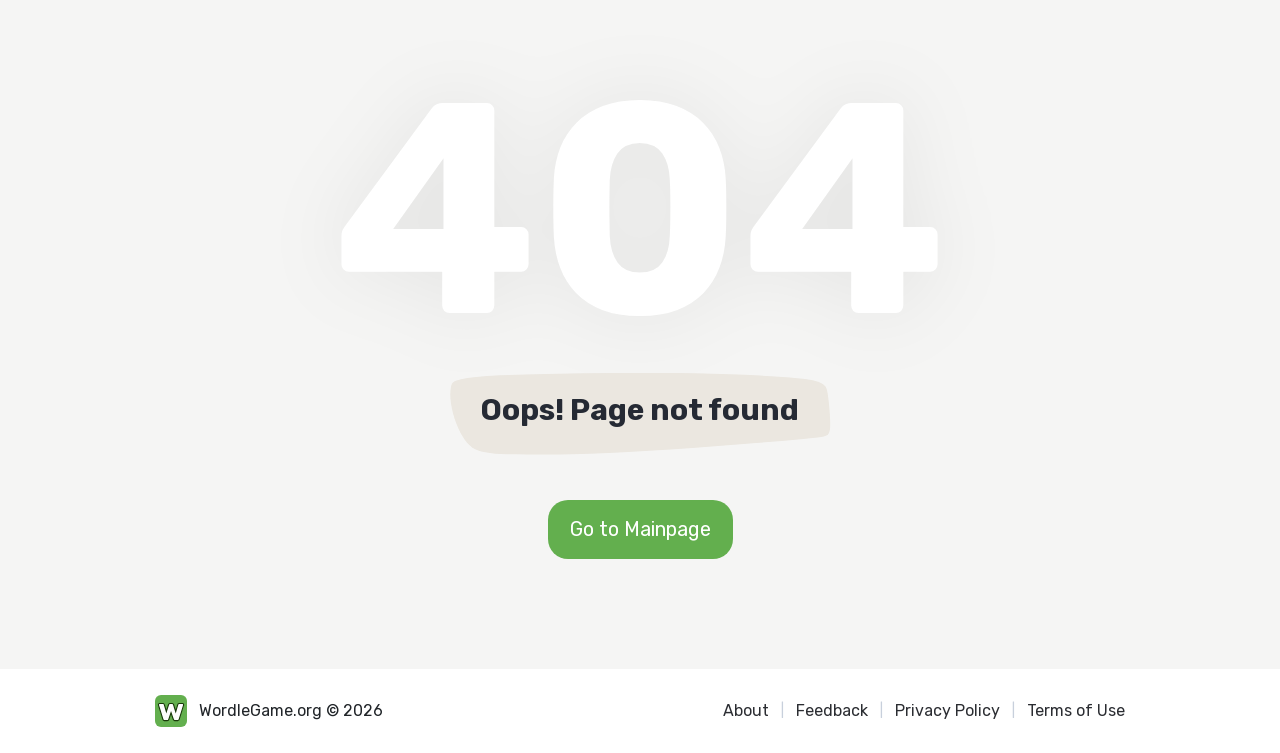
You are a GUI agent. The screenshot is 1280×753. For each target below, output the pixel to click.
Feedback (832, 710)
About (746, 710)
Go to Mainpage (640, 529)
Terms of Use (1076, 710)
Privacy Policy (947, 710)
